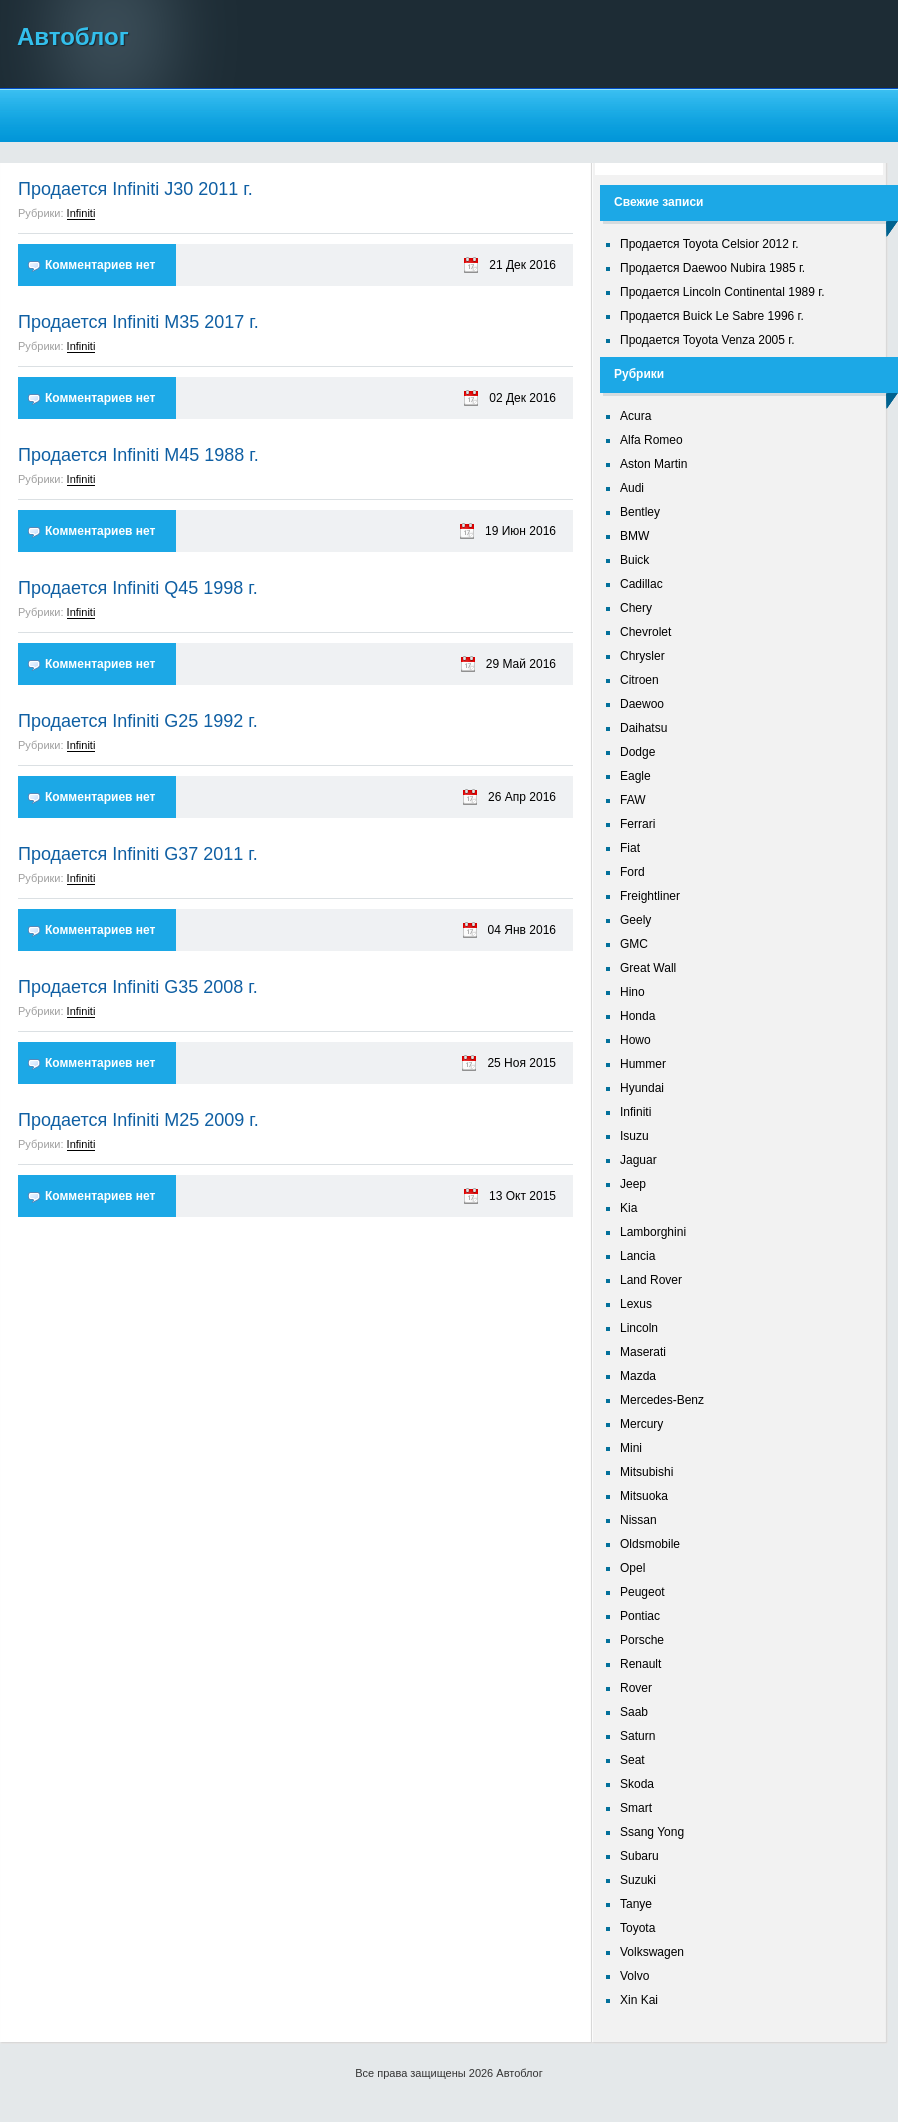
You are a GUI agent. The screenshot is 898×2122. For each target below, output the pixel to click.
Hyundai (642, 1088)
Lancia (637, 1256)
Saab (634, 1712)
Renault (640, 1664)
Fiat (630, 848)
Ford (632, 872)
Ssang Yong (652, 1832)
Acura (635, 416)
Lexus (636, 1304)
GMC (634, 944)
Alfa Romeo (651, 440)
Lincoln (639, 1328)
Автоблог (73, 36)
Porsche (642, 1640)
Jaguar (638, 1160)
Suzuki (638, 1880)
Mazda (638, 1376)
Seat (632, 1760)
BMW (634, 536)
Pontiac (640, 1616)
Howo (635, 1040)
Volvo (634, 1976)
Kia (628, 1208)
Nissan (638, 1520)
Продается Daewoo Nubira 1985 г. (712, 268)
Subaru (639, 1856)
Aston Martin (653, 464)
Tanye (636, 1904)
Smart (636, 1808)
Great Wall (648, 968)
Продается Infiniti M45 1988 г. (138, 455)
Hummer (643, 1064)
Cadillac (641, 584)
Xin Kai (639, 2000)
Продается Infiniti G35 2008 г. (138, 987)
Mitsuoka (644, 1496)
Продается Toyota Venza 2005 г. (707, 340)
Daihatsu (643, 728)
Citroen (639, 680)
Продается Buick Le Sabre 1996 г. (712, 316)
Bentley (640, 512)
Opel (632, 1568)
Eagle (635, 776)
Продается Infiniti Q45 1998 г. (138, 588)
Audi (632, 488)
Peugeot (642, 1592)
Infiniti (81, 213)
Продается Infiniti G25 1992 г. (138, 721)
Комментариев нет (100, 265)
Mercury (641, 1424)
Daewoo (642, 704)
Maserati (643, 1352)
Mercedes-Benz (662, 1400)
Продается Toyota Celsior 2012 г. (709, 244)
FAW (633, 800)
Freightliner (650, 896)
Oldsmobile (650, 1544)
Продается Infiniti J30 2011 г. (135, 189)
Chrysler (642, 656)
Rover (636, 1688)
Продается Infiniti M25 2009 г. (138, 1120)
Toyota (637, 1928)
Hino (632, 992)
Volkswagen (652, 1952)
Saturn (637, 1736)
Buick (634, 560)
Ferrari (637, 824)
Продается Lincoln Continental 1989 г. (722, 292)
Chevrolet (645, 632)
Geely (635, 920)
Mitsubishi (646, 1472)
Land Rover (651, 1280)
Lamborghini (653, 1232)
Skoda (637, 1784)
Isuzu (634, 1136)
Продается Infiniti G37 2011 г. (138, 854)
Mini (631, 1448)
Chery (636, 608)
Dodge (637, 752)
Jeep (633, 1184)
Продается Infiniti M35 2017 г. (138, 322)
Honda (637, 1016)
